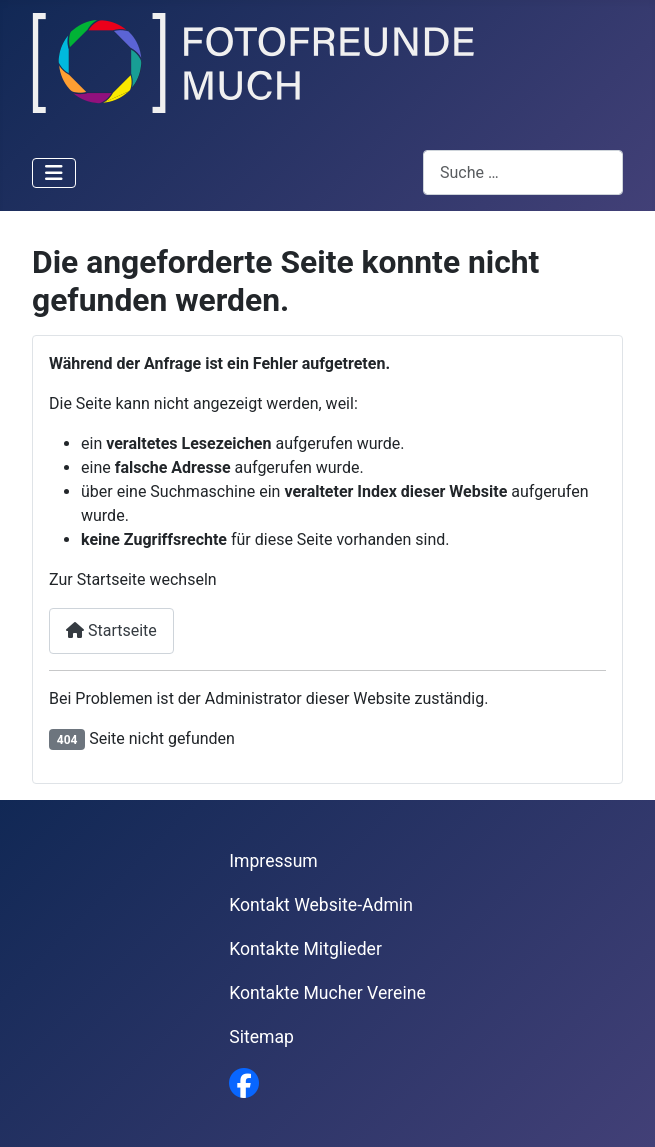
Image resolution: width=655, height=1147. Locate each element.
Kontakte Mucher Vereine (327, 993)
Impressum (273, 861)
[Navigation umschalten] (54, 173)
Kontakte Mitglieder (305, 949)
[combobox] (523, 172)
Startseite (111, 630)
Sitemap (261, 1037)
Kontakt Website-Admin (321, 905)
